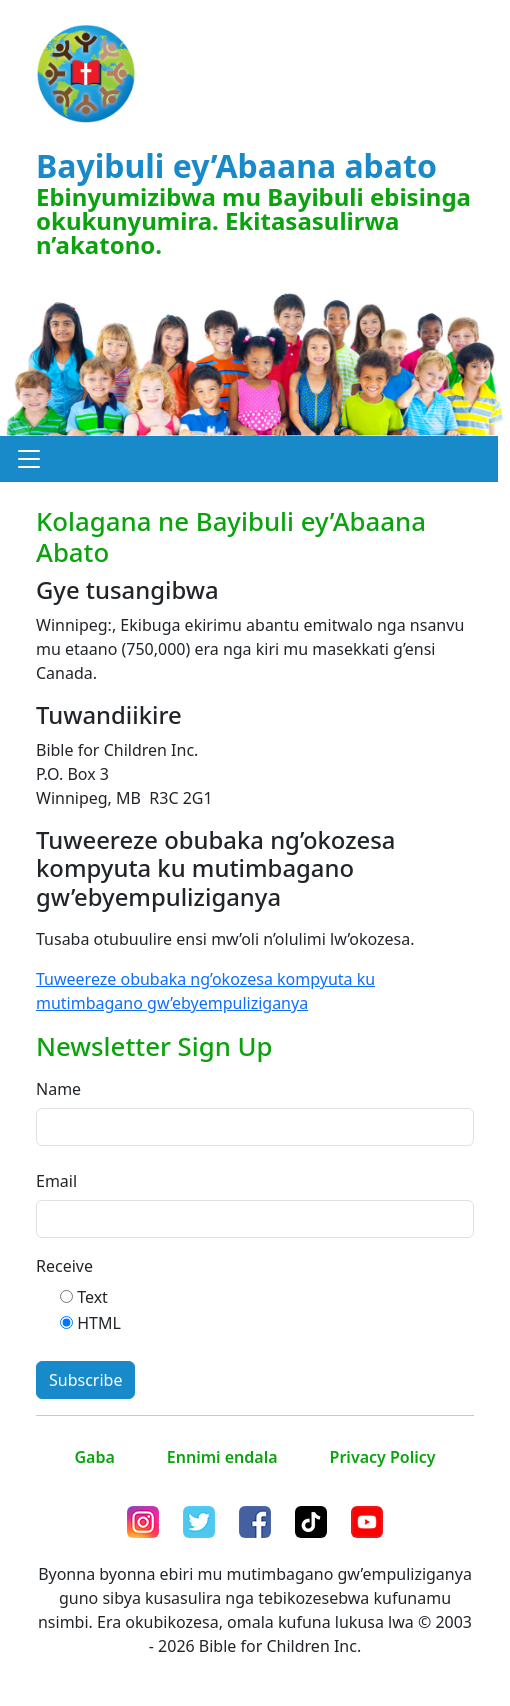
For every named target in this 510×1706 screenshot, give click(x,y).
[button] (29, 459)
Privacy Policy (383, 1457)
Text (92, 1297)
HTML (99, 1323)
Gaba (94, 1457)
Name (58, 1089)
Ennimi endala (222, 1457)
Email (56, 1181)
